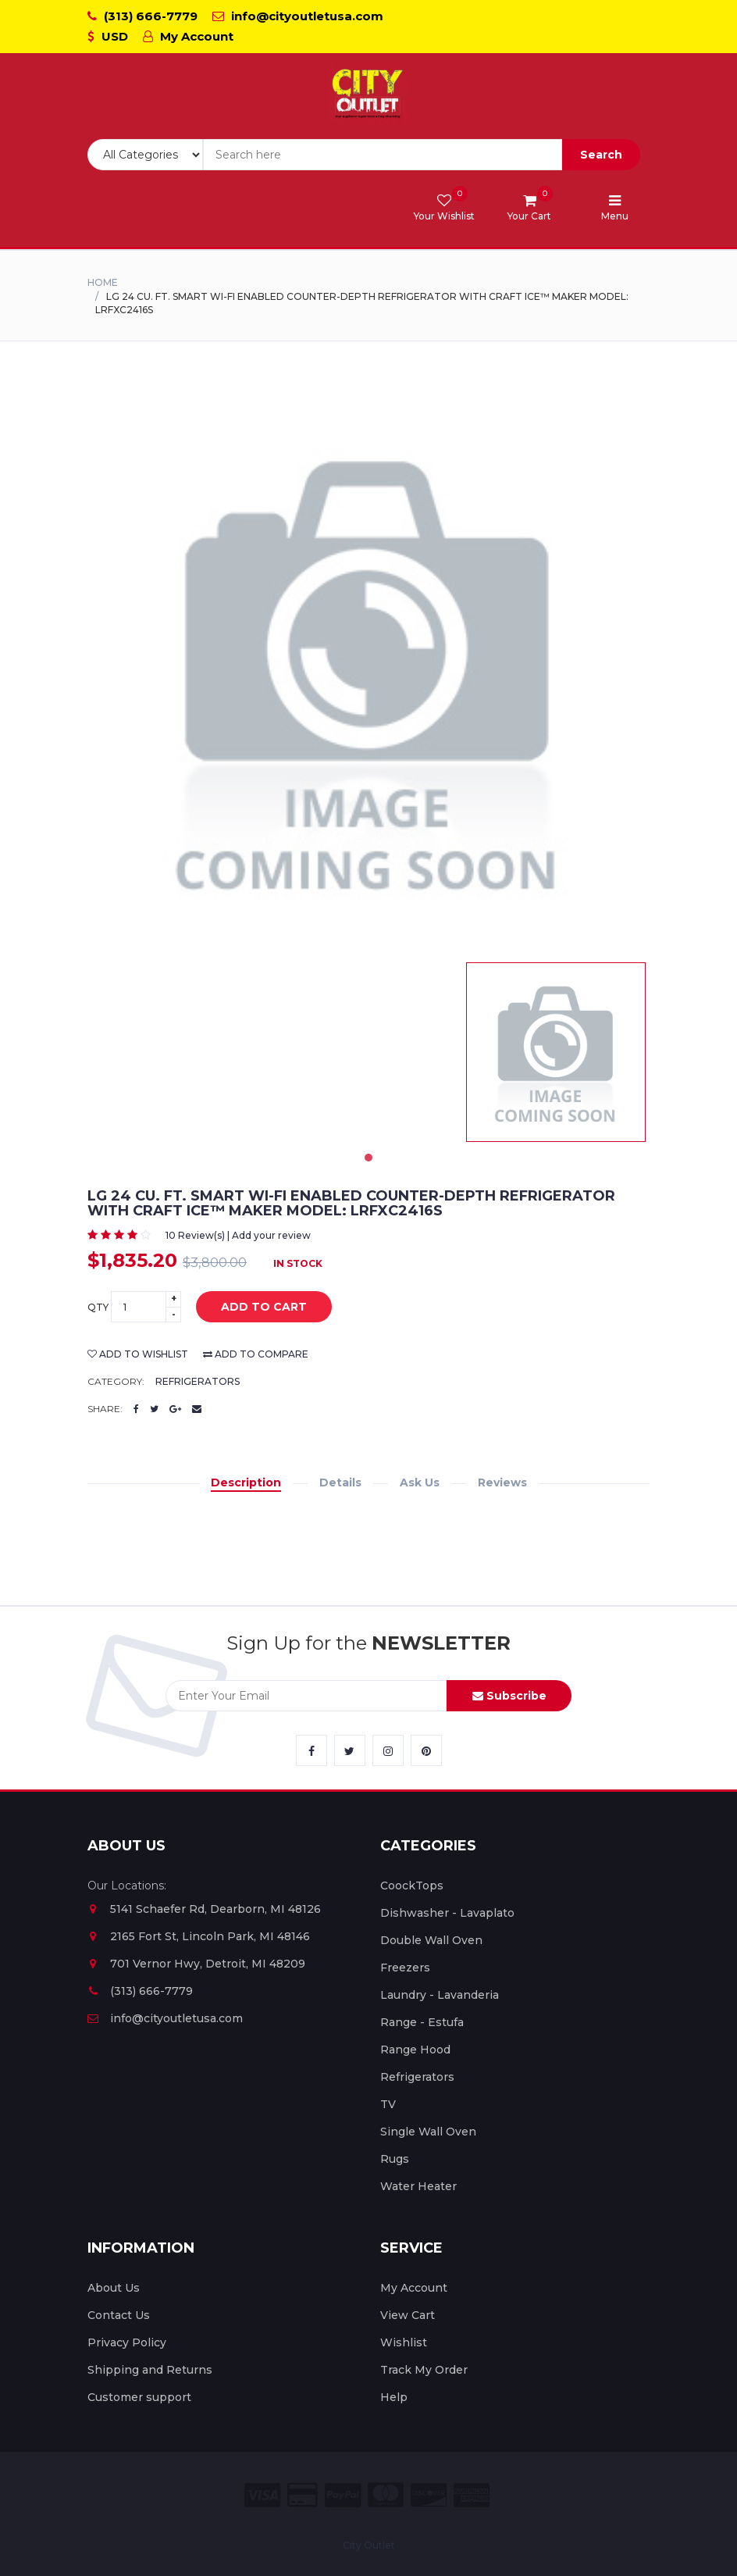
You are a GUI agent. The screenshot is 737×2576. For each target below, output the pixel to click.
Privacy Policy (126, 2342)
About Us (113, 2288)
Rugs (394, 2159)
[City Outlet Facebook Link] (311, 1750)
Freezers (405, 1968)
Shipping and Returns (149, 2370)
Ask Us (420, 1482)
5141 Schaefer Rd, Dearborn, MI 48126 (204, 1909)
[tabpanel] (556, 1052)
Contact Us (118, 2315)
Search (601, 155)
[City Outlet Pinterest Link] (426, 1750)
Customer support (139, 2397)
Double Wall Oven (431, 1940)
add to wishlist (137, 1354)
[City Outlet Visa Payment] (262, 2495)
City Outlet (369, 2545)
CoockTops (411, 1885)
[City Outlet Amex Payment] (472, 2495)
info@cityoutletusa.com (297, 16)
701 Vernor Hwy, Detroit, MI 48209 (196, 1964)
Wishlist (403, 2342)
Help (394, 2397)
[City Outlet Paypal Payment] (343, 2495)
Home (102, 282)
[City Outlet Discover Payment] (429, 2495)
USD (107, 36)
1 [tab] (368, 1157)
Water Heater (418, 2186)
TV (388, 2104)
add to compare (255, 1354)
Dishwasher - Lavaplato (447, 1913)
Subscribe (509, 1696)
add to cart (252, 1307)
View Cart (407, 2315)
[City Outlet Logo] (368, 94)
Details (340, 1482)
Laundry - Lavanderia (439, 1995)
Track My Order (424, 2370)
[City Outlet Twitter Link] (349, 1750)
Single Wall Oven (428, 2132)
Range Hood (415, 2050)
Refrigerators (197, 1381)
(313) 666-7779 (142, 16)
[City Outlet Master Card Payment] (386, 2495)
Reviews (502, 1482)
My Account (188, 36)
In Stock (297, 1263)
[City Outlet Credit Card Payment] (302, 2495)
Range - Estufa (422, 2022)
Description (246, 1482)
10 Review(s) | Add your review (238, 1235)
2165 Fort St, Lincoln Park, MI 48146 (198, 1936)
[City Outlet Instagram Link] (388, 1750)
